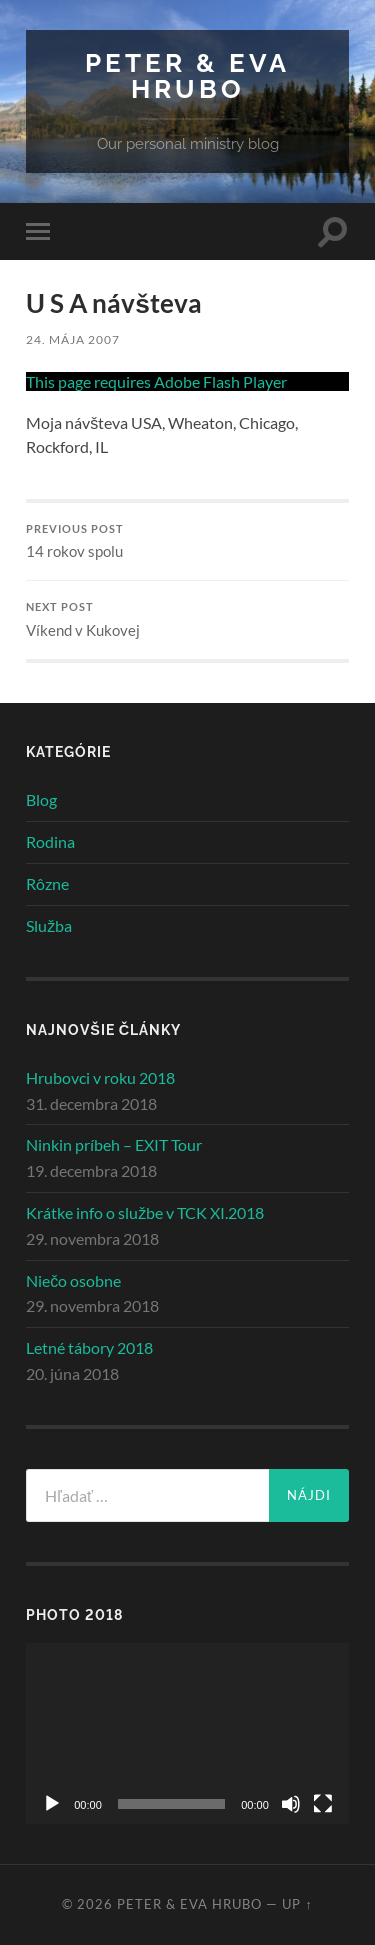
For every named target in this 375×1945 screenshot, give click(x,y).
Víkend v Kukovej (187, 620)
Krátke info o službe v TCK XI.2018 (145, 1212)
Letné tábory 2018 (89, 1347)
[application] (187, 1733)
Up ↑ (297, 1904)
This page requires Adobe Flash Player (156, 381)
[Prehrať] (52, 1804)
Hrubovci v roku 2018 (100, 1077)
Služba (49, 925)
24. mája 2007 (73, 339)
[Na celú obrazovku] (323, 1804)
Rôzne (47, 883)
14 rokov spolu (187, 542)
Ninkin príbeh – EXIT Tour (114, 1144)
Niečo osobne (73, 1280)
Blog (41, 799)
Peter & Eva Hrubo (187, 75)
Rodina (50, 841)
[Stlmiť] (291, 1804)
